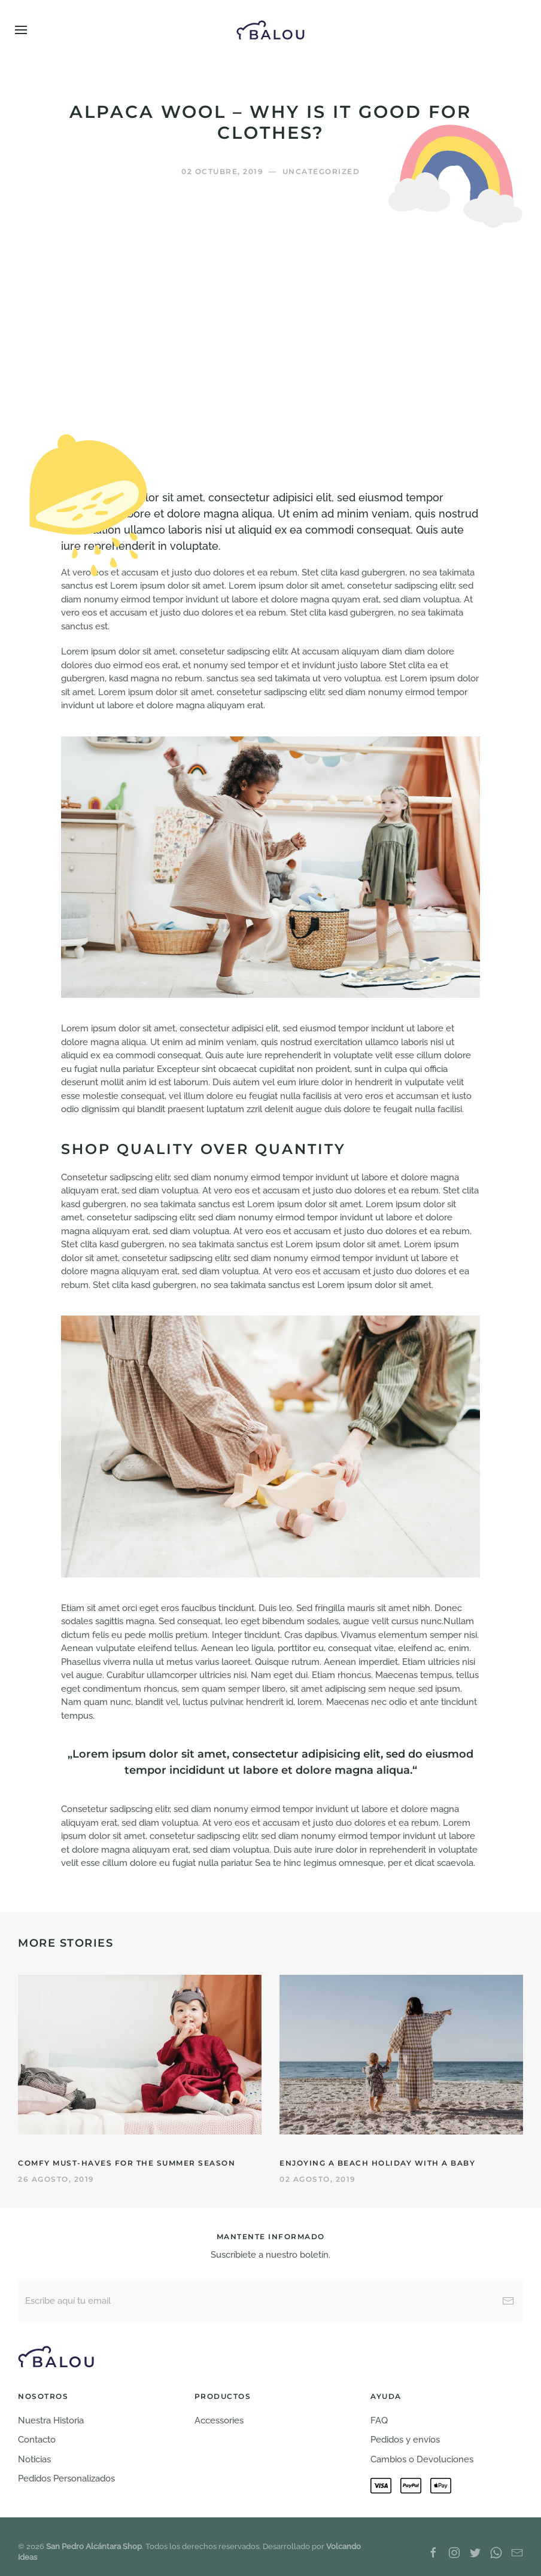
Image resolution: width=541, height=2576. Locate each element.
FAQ (379, 2420)
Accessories (219, 2420)
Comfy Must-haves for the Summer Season (126, 2162)
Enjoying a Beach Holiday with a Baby (377, 2162)
